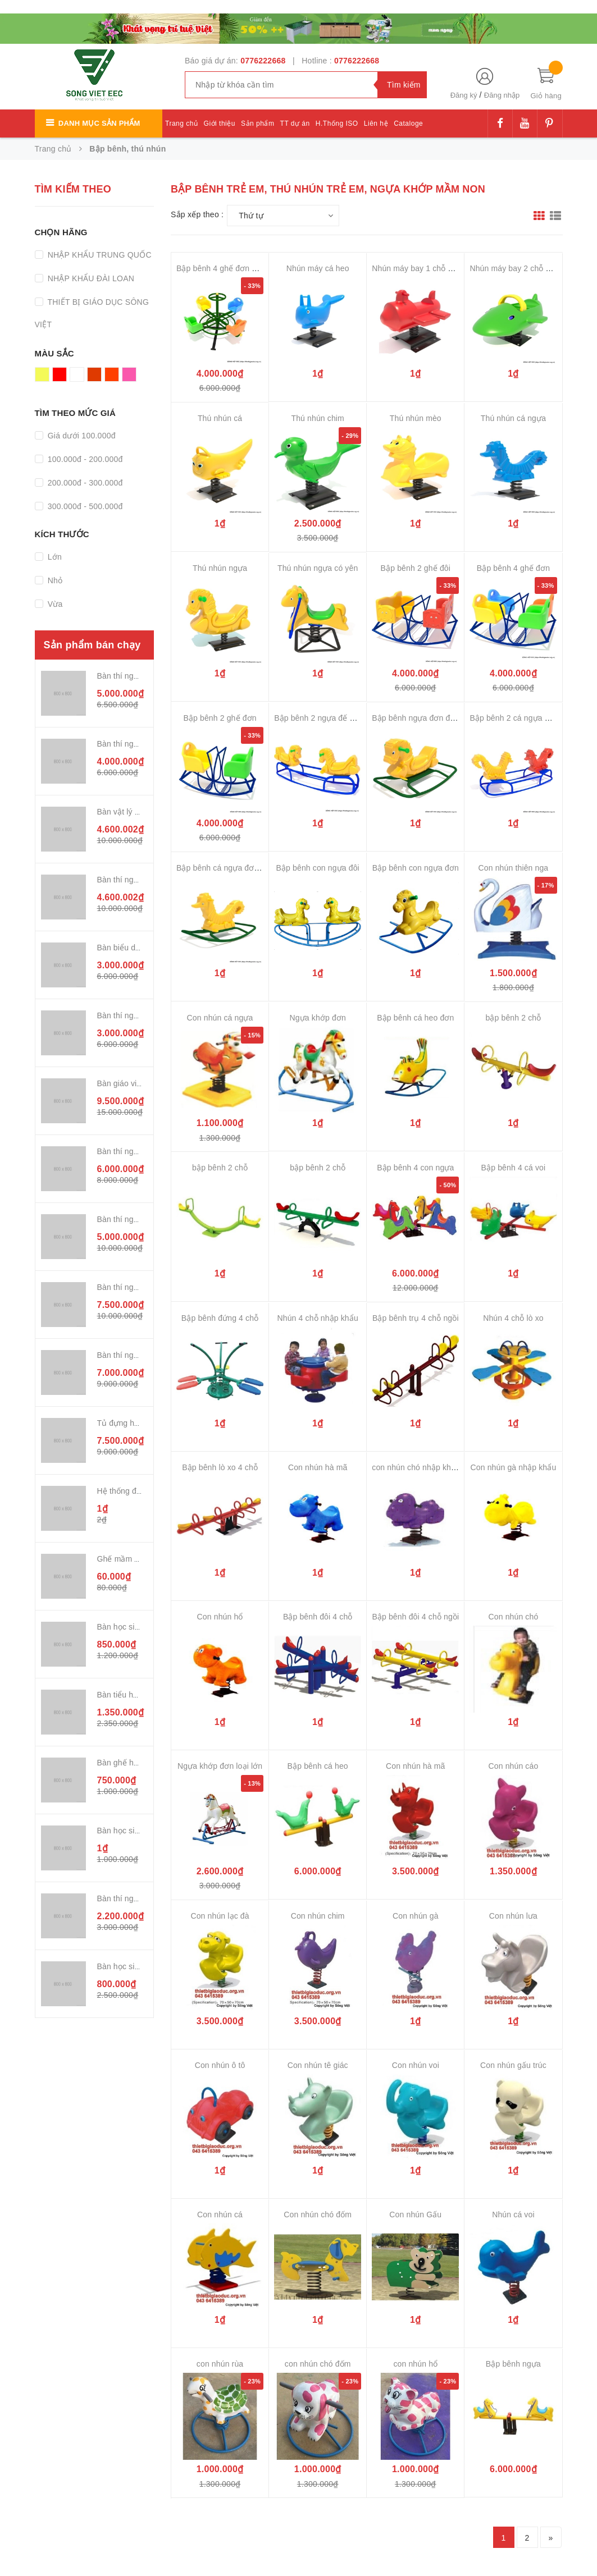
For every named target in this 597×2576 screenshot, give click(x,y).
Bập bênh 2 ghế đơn (219, 717)
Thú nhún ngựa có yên (317, 568)
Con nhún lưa (513, 1915)
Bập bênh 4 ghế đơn (513, 568)
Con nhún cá (220, 2214)
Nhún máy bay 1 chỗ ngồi (417, 268)
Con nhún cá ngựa (220, 1017)
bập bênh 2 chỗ (513, 1017)
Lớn (53, 556)
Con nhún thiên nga (513, 867)
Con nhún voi (415, 2065)
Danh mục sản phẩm (99, 123)
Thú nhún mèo (415, 418)
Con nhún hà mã (317, 1467)
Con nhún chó (514, 1616)
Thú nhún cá (220, 418)
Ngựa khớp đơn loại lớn (219, 1765)
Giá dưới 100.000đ (80, 435)
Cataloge (408, 123)
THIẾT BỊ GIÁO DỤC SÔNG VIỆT (92, 313)
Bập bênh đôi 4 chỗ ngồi (415, 1616)
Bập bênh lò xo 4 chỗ (220, 1467)
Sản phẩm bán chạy (92, 645)
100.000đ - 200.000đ (84, 459)
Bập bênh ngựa (513, 2363)
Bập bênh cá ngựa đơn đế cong (232, 867)
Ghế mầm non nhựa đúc (140, 1558)
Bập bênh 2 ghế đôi (415, 568)
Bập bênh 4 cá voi (513, 1167)
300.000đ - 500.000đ (84, 506)
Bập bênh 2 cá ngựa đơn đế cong (529, 717)
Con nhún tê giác (318, 2065)
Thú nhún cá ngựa (513, 418)
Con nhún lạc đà (219, 1915)
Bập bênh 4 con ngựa (415, 1167)
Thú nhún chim (317, 418)
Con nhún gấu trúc (513, 2065)
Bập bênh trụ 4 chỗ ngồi (415, 1318)
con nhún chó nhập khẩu (416, 1467)
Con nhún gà (416, 1915)
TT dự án (295, 123)
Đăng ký (463, 95)
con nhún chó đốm (318, 2363)
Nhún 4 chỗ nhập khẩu (317, 1318)
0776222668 (262, 60)
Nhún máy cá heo (317, 268)
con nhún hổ (415, 2363)
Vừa (54, 604)
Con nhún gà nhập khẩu (514, 1467)
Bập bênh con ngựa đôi (317, 867)
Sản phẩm (257, 123)
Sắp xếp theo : (197, 214)
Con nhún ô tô (220, 2065)
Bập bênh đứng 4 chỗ (219, 1318)
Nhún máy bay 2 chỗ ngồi (515, 268)
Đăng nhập (501, 95)
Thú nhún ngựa (220, 568)
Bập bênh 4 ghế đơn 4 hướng (229, 268)
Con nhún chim (318, 1915)
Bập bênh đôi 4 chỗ (318, 1616)
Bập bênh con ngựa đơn (415, 867)
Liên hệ (376, 123)
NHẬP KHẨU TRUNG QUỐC (98, 254)
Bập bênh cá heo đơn (415, 1017)
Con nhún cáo (514, 1765)
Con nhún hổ (220, 1616)
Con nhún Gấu (415, 2214)
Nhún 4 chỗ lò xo (513, 1318)
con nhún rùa (220, 2363)
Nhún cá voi (513, 2214)
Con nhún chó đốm (318, 2214)
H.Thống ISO (337, 123)
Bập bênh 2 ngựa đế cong (320, 717)
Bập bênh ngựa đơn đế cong (423, 717)
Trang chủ (181, 123)
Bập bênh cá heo (318, 1765)
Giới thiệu (219, 123)
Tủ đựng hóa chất (129, 1423)
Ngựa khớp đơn (317, 1017)
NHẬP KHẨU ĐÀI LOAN (90, 278)
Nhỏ (54, 580)
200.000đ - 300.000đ (84, 482)
